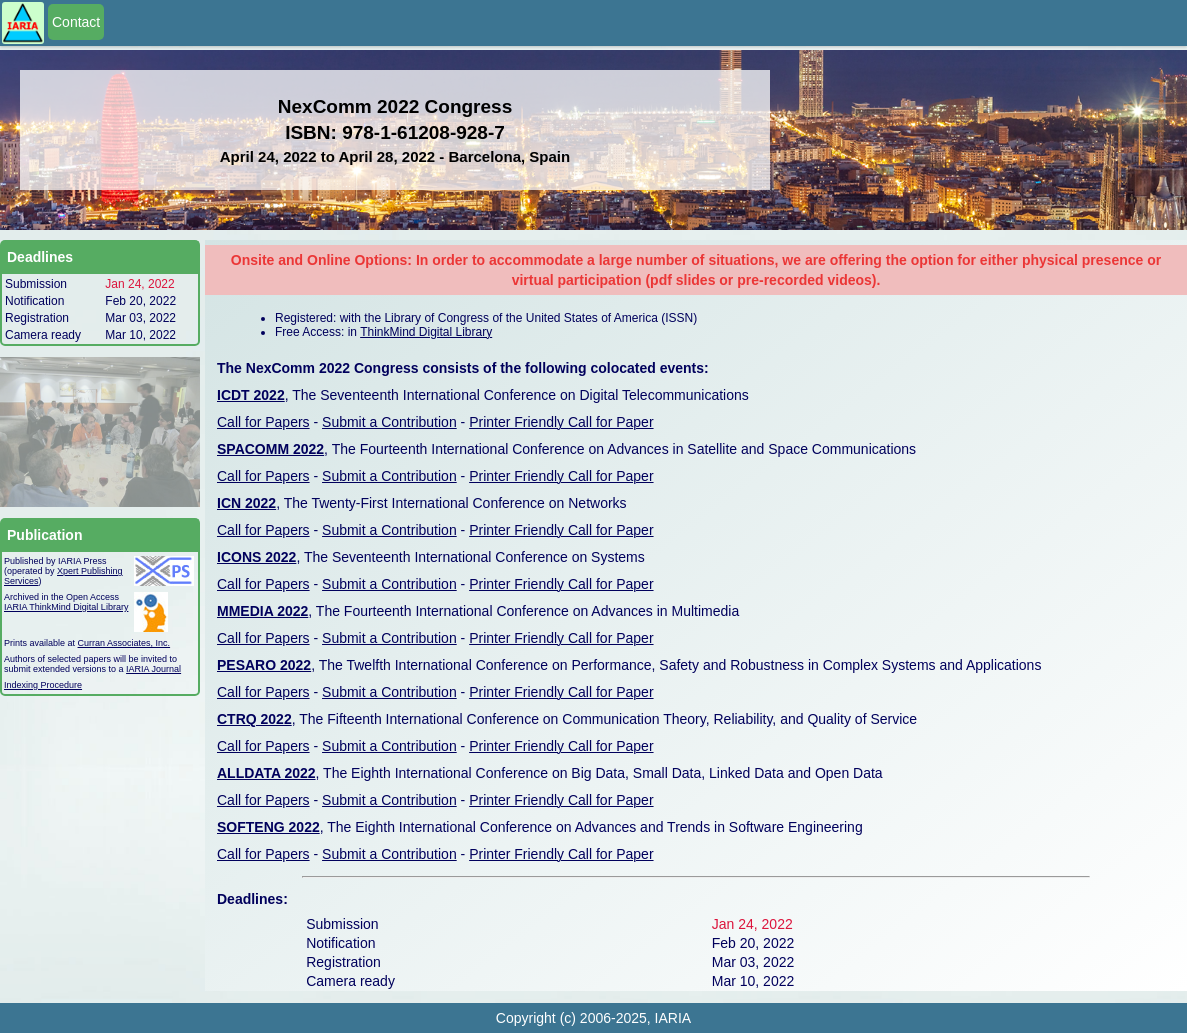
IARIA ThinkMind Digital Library (66, 607)
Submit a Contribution (389, 422)
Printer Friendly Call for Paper (561, 422)
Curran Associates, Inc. (124, 643)
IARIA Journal (153, 669)
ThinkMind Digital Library (426, 332)
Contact (76, 22)
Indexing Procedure (43, 685)
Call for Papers (263, 422)
